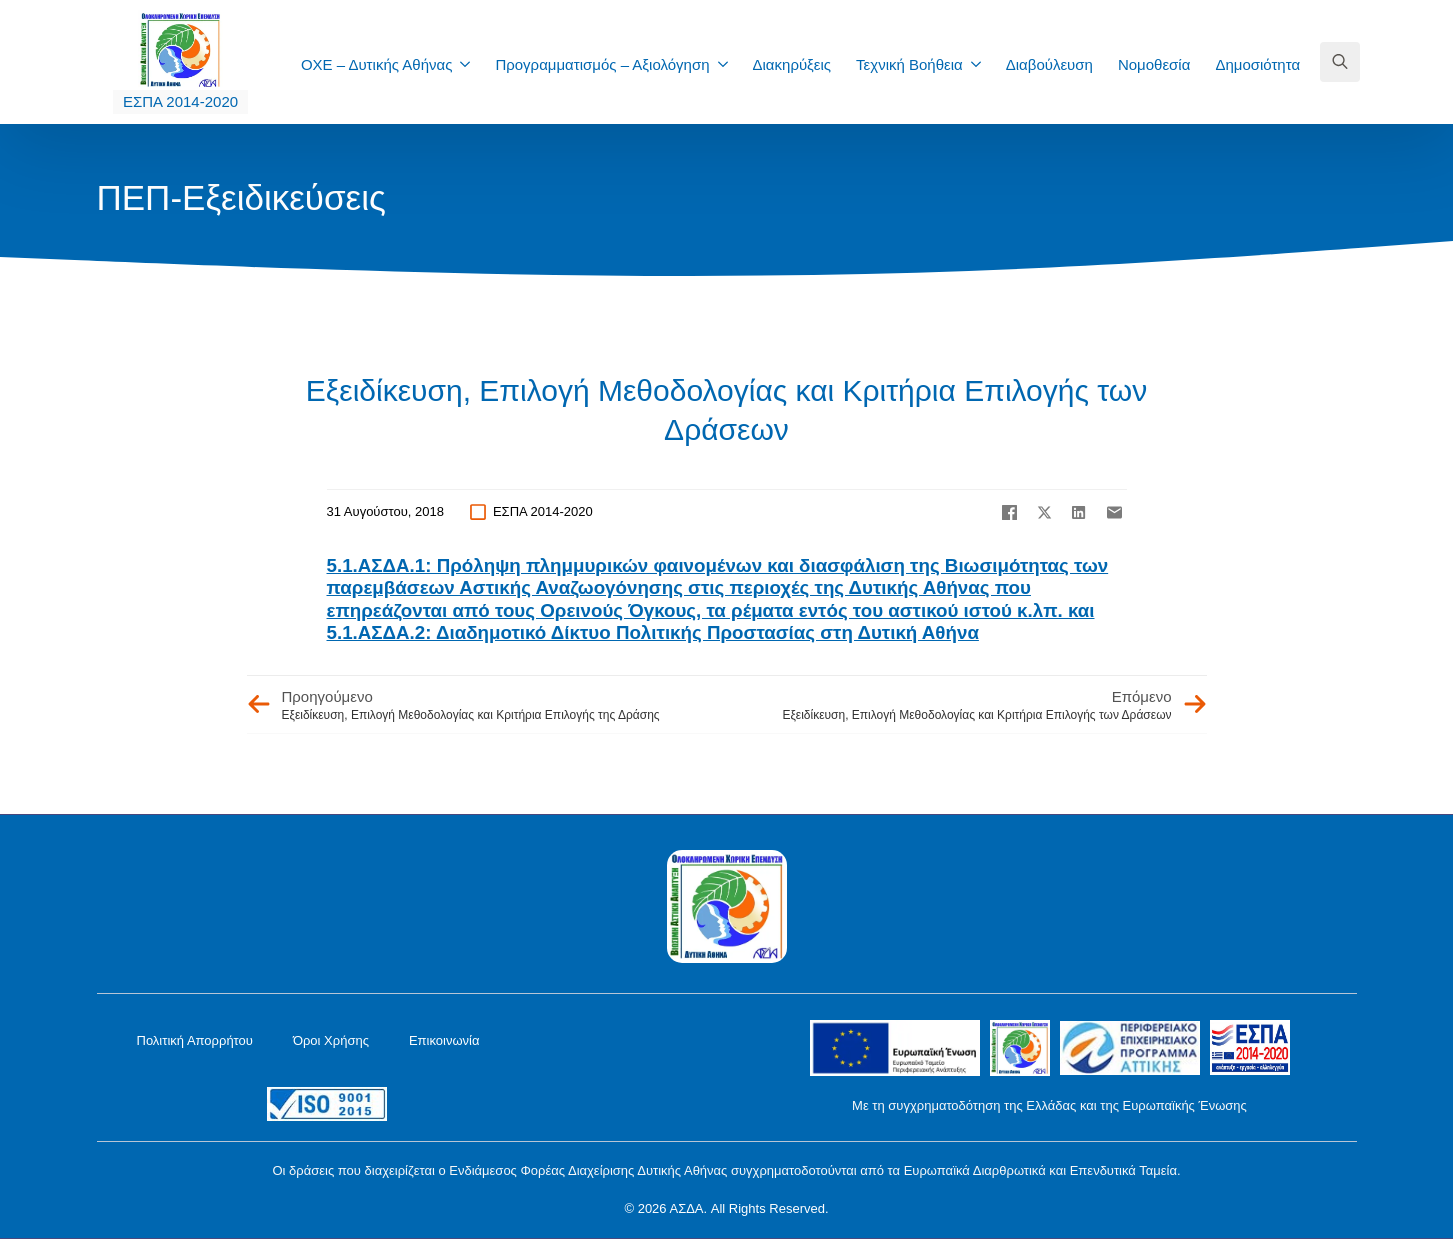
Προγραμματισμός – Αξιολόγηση (602, 64)
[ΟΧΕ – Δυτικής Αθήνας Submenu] (471, 64)
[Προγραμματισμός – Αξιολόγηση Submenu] (729, 64)
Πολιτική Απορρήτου (195, 1040)
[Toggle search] (1340, 62)
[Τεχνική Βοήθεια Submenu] (982, 64)
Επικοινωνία (444, 1040)
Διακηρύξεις (792, 64)
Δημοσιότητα (1257, 64)
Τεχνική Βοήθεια (909, 64)
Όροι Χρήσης (331, 1040)
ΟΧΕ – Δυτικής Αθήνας (377, 64)
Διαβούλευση (1049, 64)
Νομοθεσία (1154, 64)
